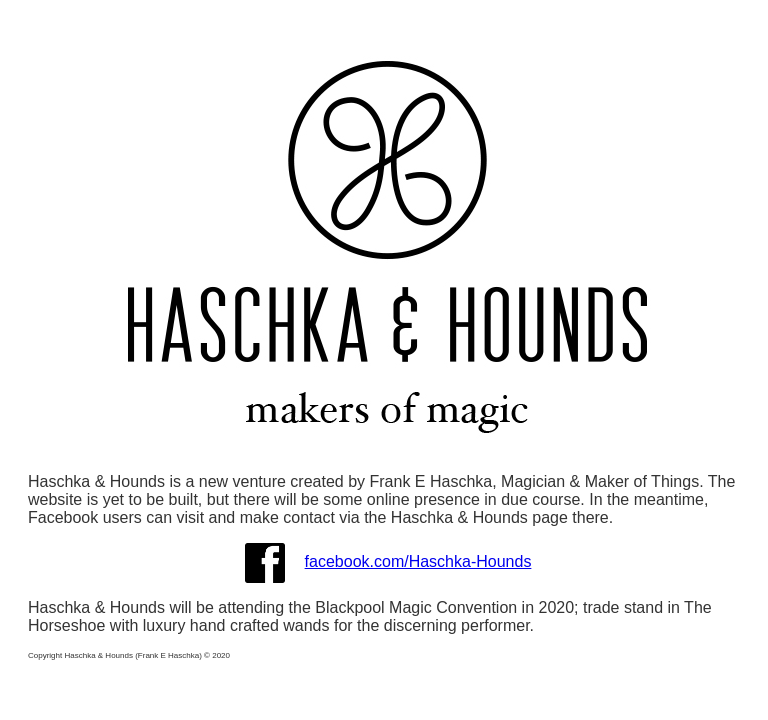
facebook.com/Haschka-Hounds (418, 561)
